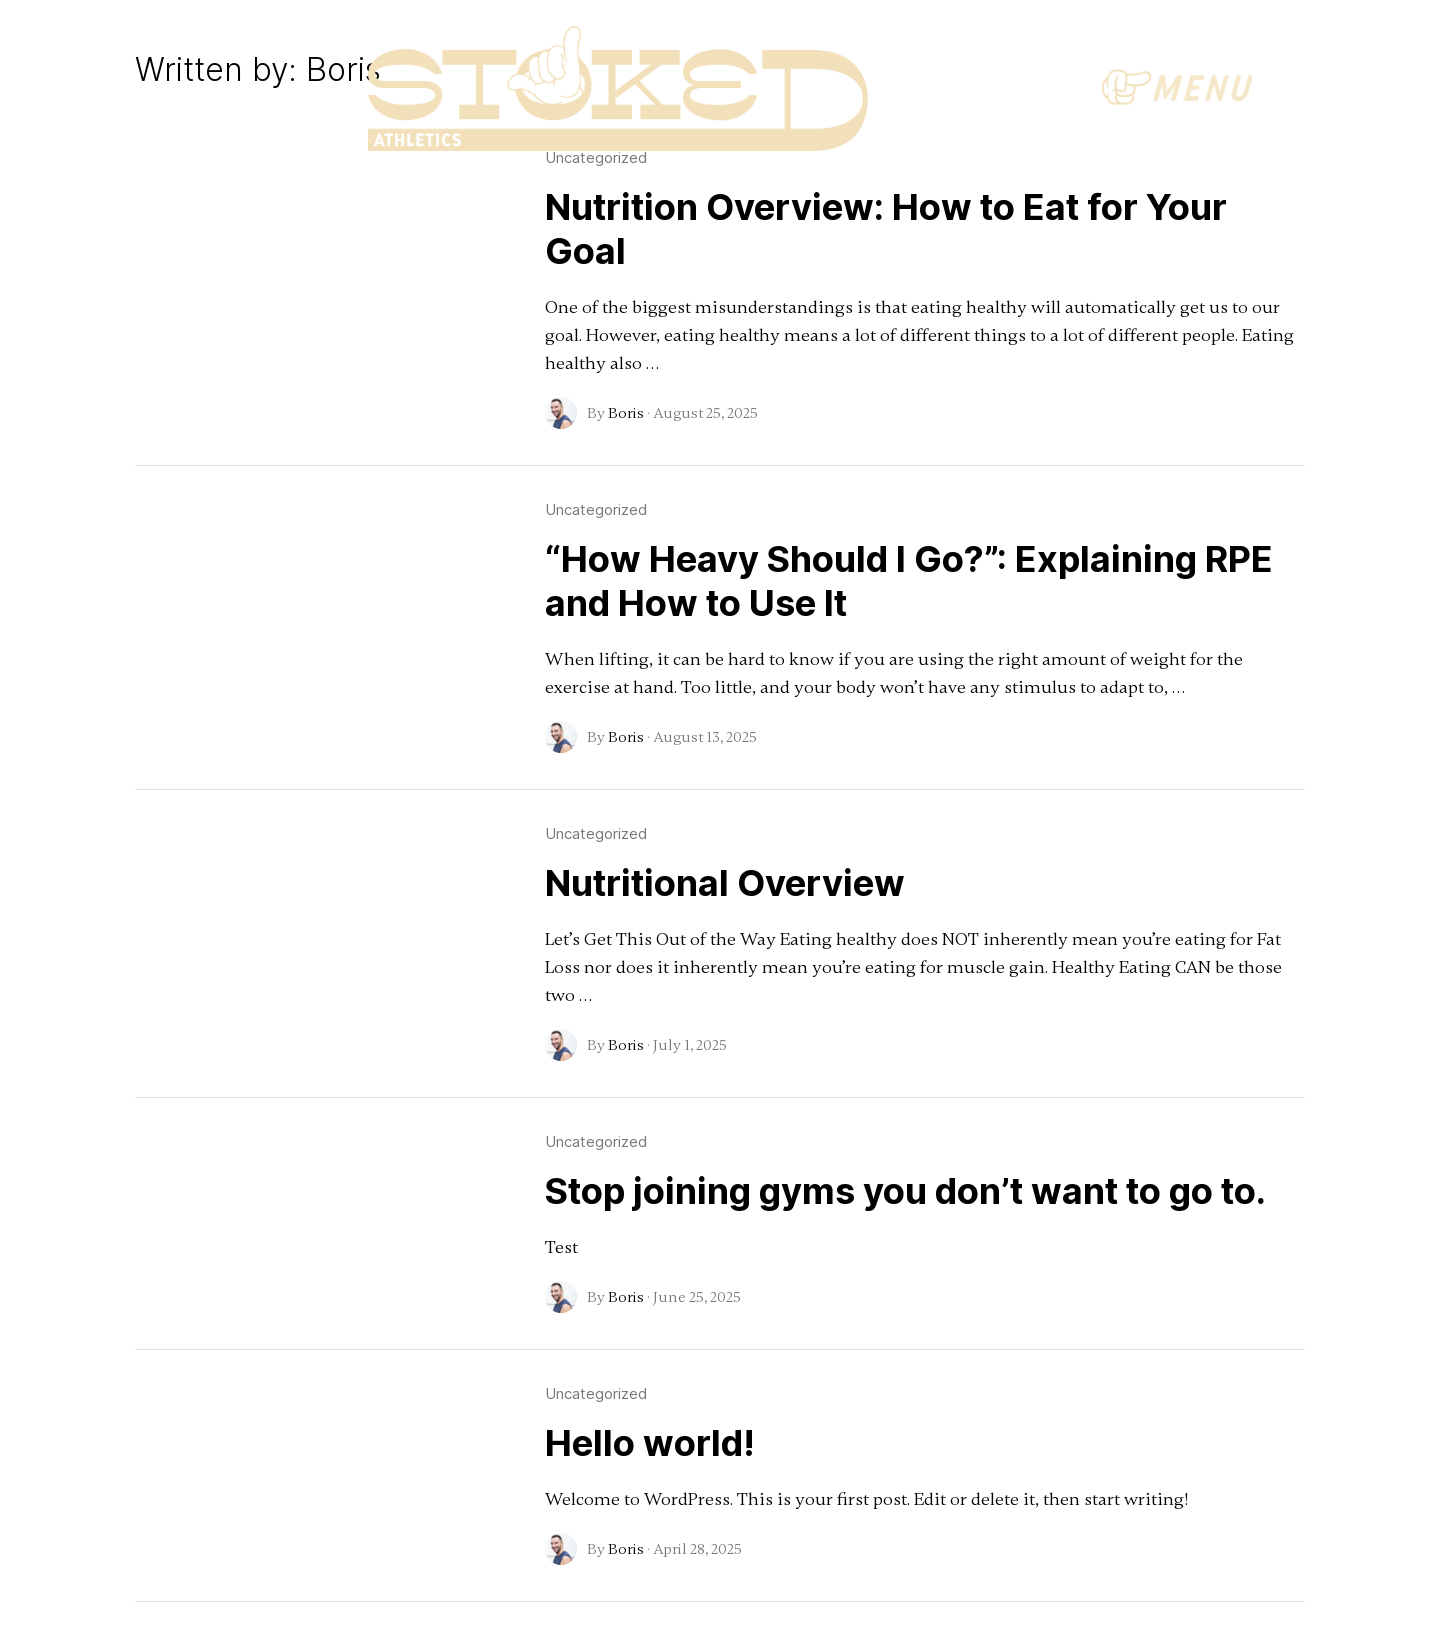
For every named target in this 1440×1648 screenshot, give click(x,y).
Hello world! (650, 1443)
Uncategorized (596, 509)
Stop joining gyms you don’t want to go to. (905, 1191)
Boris (626, 413)
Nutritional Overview (725, 883)
